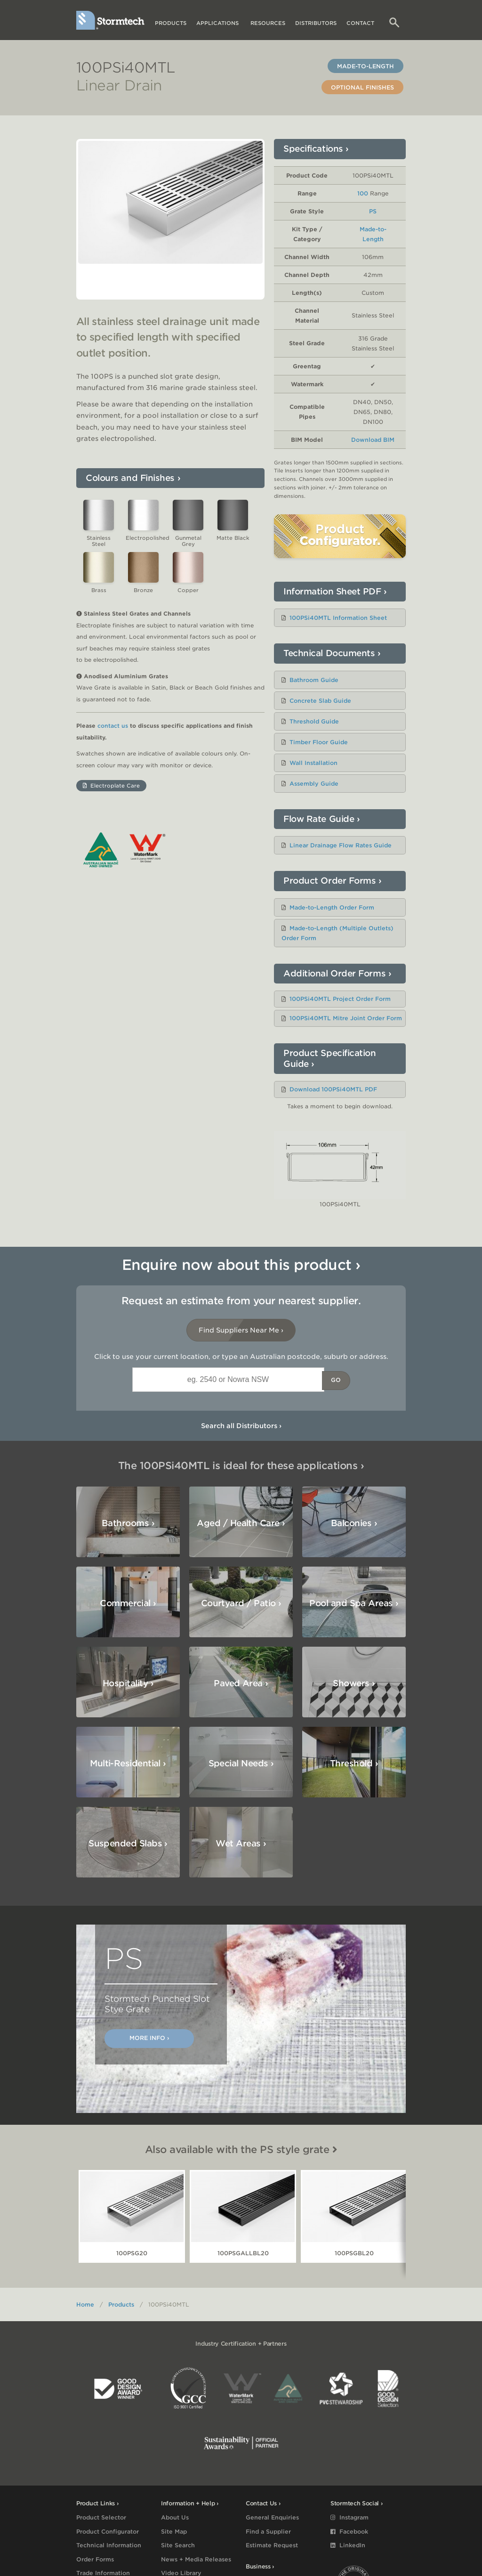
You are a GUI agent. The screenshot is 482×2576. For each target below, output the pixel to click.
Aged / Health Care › (241, 1523)
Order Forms (95, 2559)
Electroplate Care (111, 796)
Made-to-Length (365, 66)
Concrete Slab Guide (320, 700)
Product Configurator (107, 2531)
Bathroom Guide (313, 679)
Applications (218, 23)
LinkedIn (347, 2545)
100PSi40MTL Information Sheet (338, 617)
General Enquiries (272, 2517)
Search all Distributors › (241, 1426)
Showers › (132, 1683)
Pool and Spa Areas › (243, 1603)
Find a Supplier (268, 2531)
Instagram (349, 2517)
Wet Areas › (241, 1765)
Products (170, 23)
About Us (175, 2517)
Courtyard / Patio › (130, 1603)
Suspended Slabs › (128, 1765)
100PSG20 (131, 2253)
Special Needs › (352, 1685)
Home (85, 2304)
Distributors (316, 23)
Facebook (349, 2531)
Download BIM (372, 439)
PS (373, 211)
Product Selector (101, 2517)
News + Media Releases (196, 2559)
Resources (267, 23)
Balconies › (354, 1523)
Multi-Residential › (239, 1685)
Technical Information (108, 2545)
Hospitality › (349, 1604)
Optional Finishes (362, 87)
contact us (112, 736)
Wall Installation (313, 762)
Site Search (178, 2545)
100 (362, 193)
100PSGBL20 (354, 2253)
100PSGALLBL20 (243, 2253)
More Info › (149, 2037)
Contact (360, 23)
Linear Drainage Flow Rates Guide (340, 845)
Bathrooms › (128, 1523)
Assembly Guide (313, 783)
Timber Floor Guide (318, 742)
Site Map (174, 2531)
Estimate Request (272, 2545)
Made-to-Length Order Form (331, 907)
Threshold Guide (314, 721)
